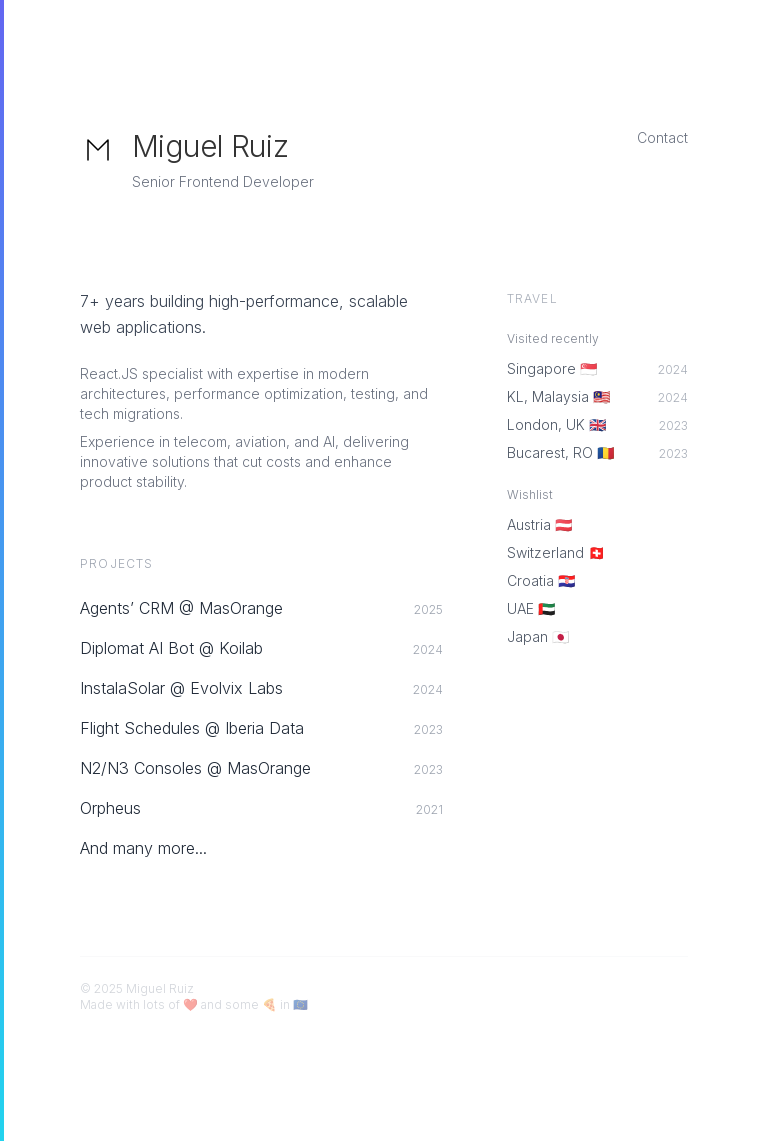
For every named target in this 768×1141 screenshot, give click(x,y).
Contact (662, 137)
